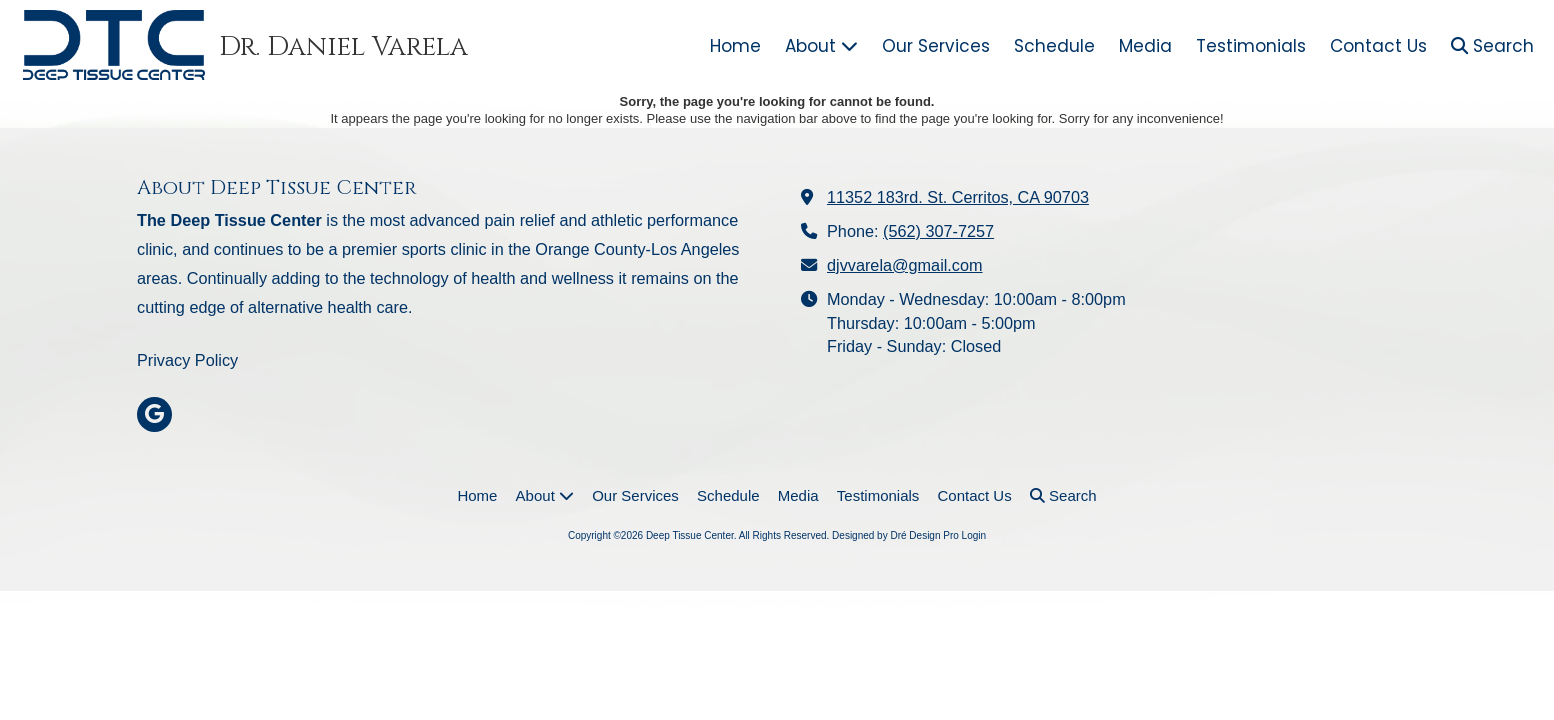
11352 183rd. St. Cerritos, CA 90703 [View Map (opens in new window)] (958, 197)
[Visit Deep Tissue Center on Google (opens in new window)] (154, 414)
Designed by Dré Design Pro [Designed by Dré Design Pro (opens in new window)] (895, 535)
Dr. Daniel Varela (343, 47)
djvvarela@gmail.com (905, 265)
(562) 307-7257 (938, 231)
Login (974, 535)
